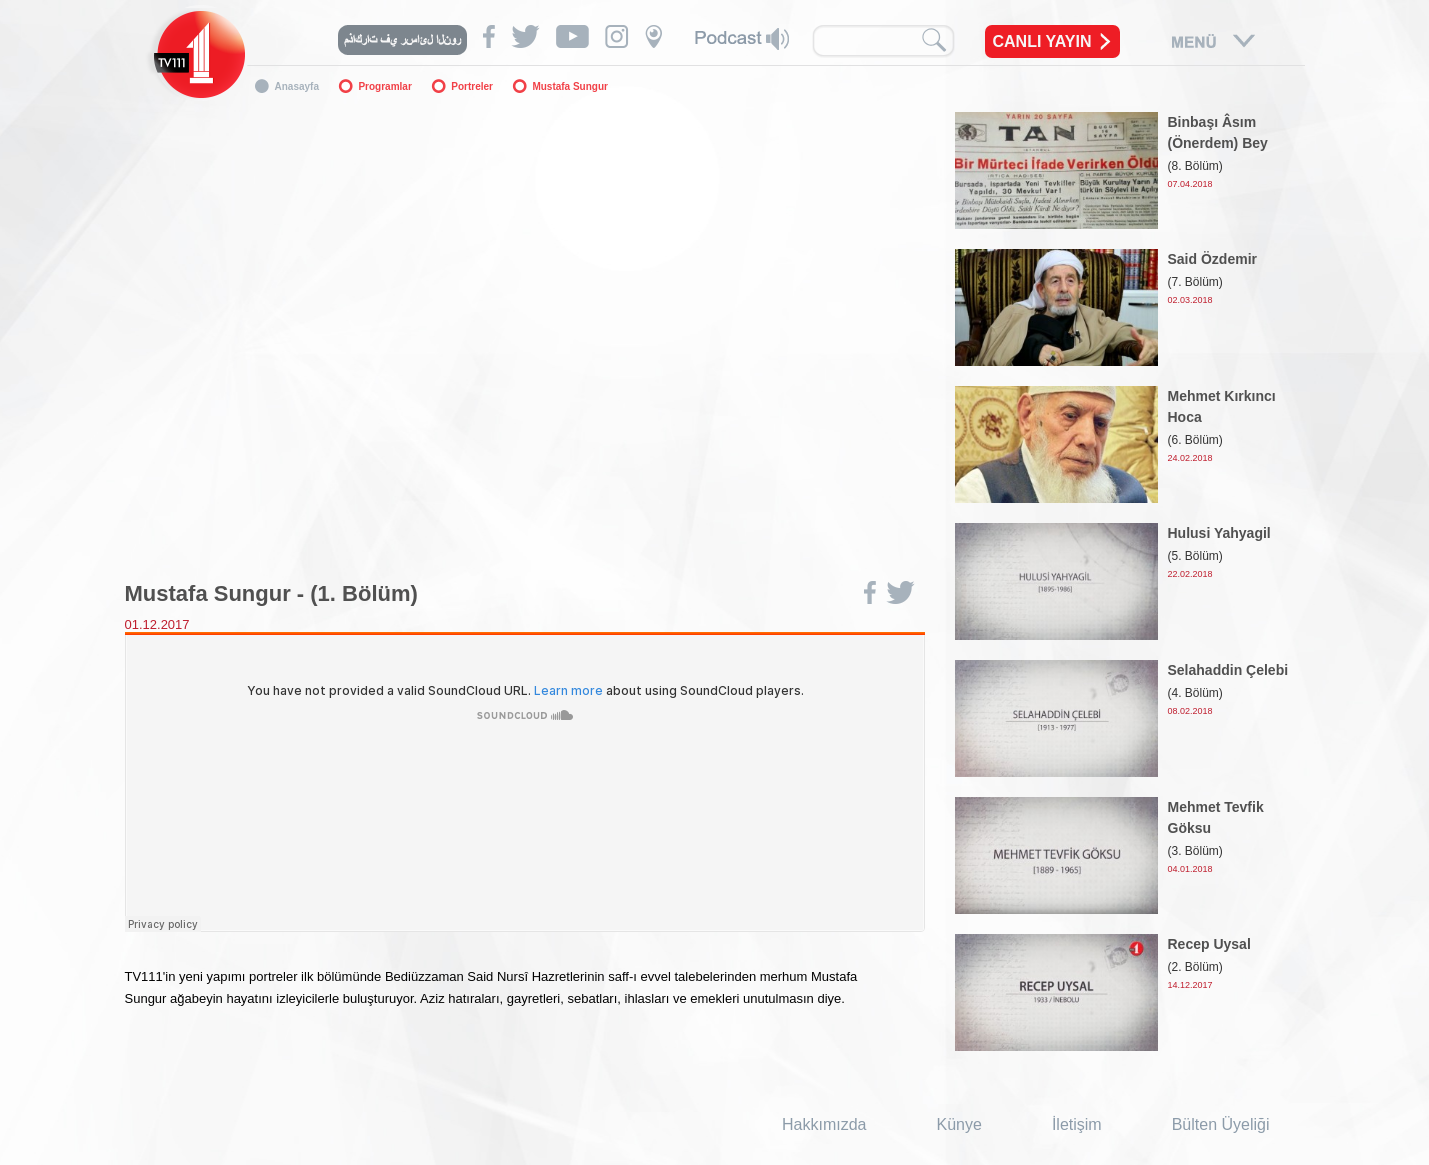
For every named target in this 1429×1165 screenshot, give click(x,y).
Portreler (472, 86)
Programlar (384, 86)
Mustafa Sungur (570, 86)
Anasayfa (297, 86)
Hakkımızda (824, 1124)
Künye (959, 1124)
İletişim (1077, 1124)
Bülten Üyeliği (1221, 1124)
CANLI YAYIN (1042, 41)
